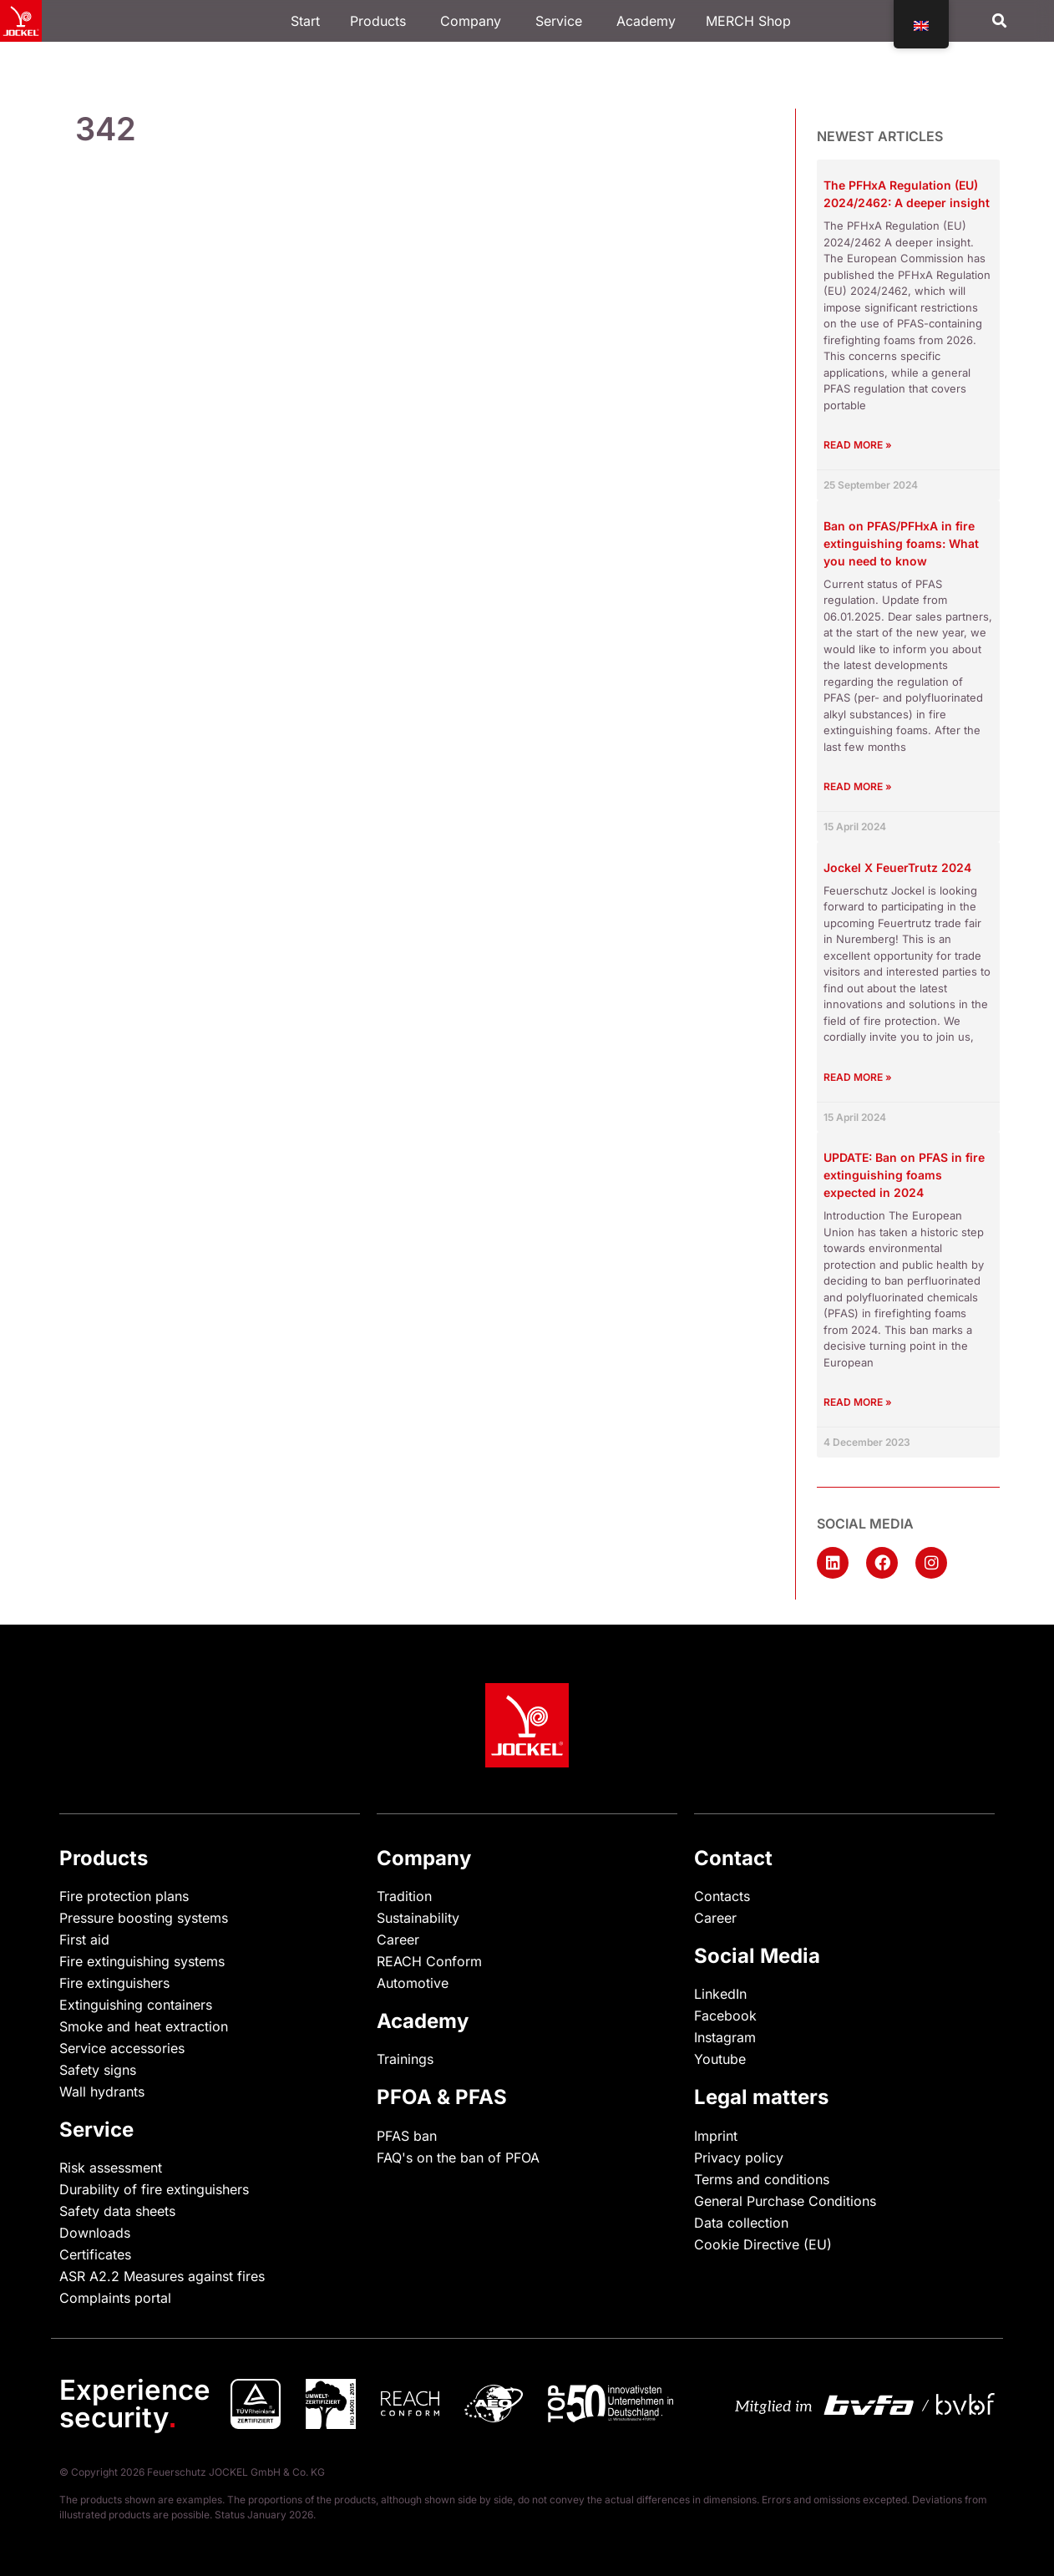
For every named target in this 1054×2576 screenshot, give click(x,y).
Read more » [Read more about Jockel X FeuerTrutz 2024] (857, 1077)
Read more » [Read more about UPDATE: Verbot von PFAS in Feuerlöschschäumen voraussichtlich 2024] (857, 1402)
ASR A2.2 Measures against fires (162, 2276)
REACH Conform (429, 1961)
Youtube (720, 2059)
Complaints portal (115, 2297)
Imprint (715, 2135)
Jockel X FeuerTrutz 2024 (897, 867)
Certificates (95, 2254)
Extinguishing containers (135, 2004)
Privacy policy (738, 2157)
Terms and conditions (761, 2179)
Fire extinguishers (114, 1983)
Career (398, 1939)
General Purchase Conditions (785, 2201)
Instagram (725, 2037)
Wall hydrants (101, 2091)
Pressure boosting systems (143, 1917)
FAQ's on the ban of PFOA (458, 2157)
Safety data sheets (117, 2211)
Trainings (405, 2059)
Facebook (725, 2015)
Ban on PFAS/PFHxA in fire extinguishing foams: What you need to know (901, 543)
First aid (84, 1939)
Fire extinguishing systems (142, 1961)
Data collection (741, 2222)
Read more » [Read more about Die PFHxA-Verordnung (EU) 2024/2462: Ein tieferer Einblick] (857, 445)
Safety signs (97, 2069)
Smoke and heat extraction (143, 2026)
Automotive (412, 1983)
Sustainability (418, 1917)
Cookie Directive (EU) (763, 2244)
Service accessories (122, 2048)
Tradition (404, 1896)
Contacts (722, 1896)
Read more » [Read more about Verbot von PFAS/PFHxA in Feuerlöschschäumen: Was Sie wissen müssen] (857, 786)
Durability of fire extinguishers (154, 2189)
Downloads (94, 2232)
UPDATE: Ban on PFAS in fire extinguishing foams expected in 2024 (904, 1174)
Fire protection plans (124, 1896)
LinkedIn (720, 1993)
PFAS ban (407, 2135)
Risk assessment (110, 2167)
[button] (999, 21)
